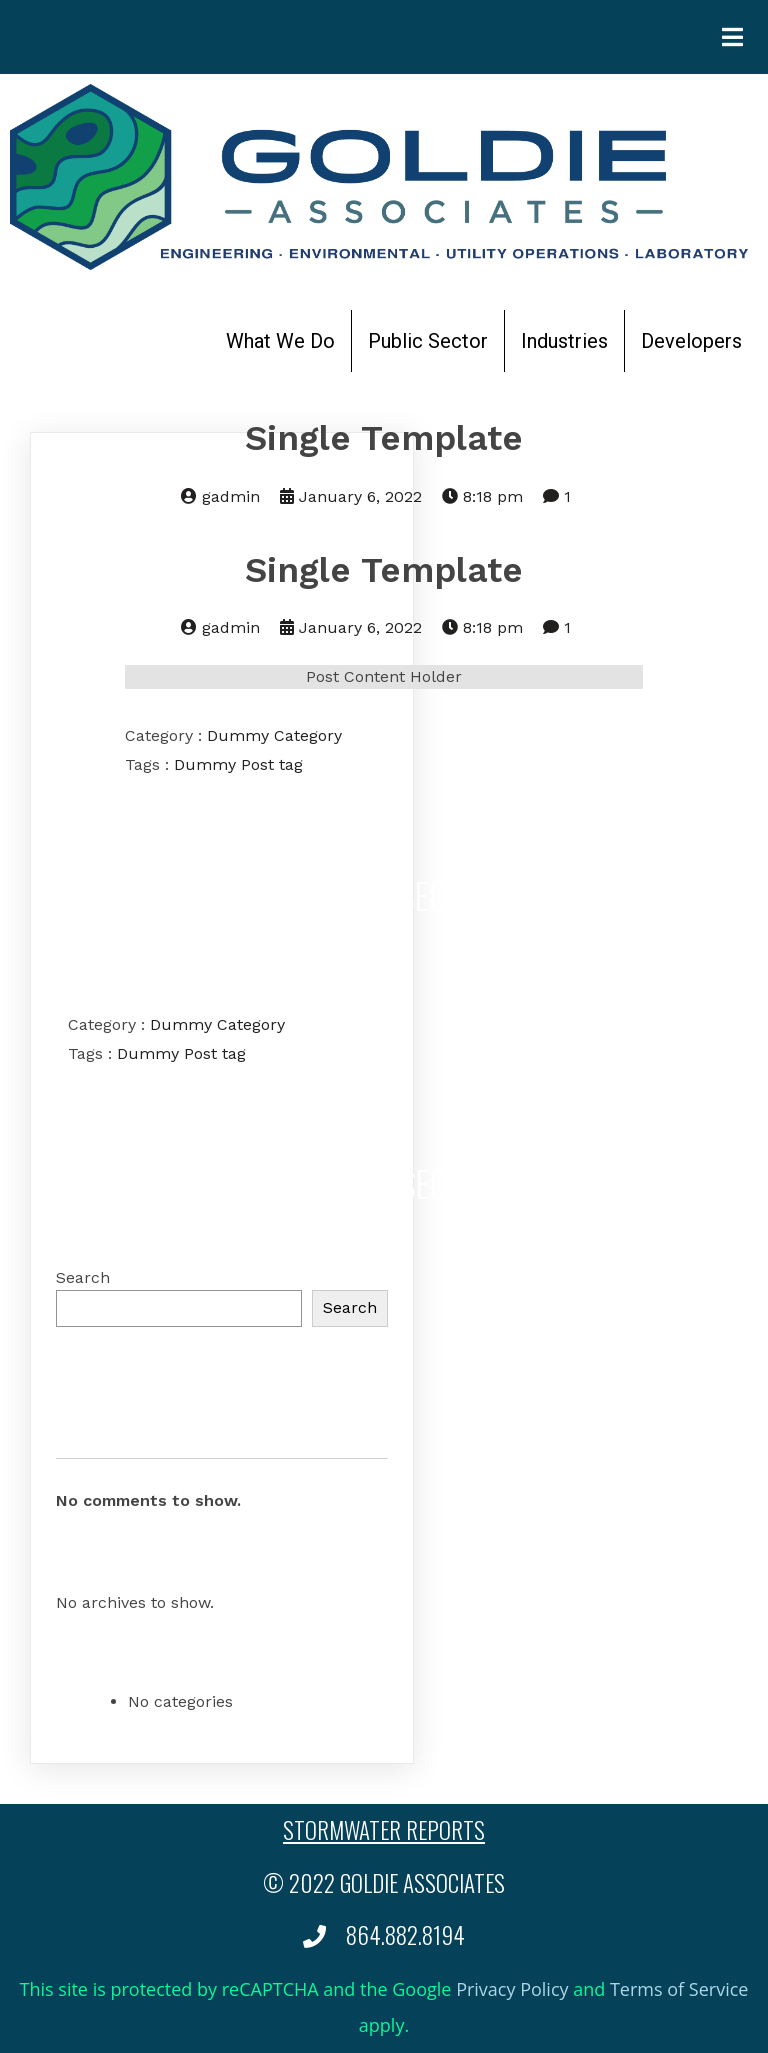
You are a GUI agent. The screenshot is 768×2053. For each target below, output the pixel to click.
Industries (564, 341)
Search (83, 1277)
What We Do (280, 341)
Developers (691, 341)
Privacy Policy (512, 1989)
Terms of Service (679, 1989)
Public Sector (428, 341)
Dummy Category (274, 735)
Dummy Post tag (238, 764)
